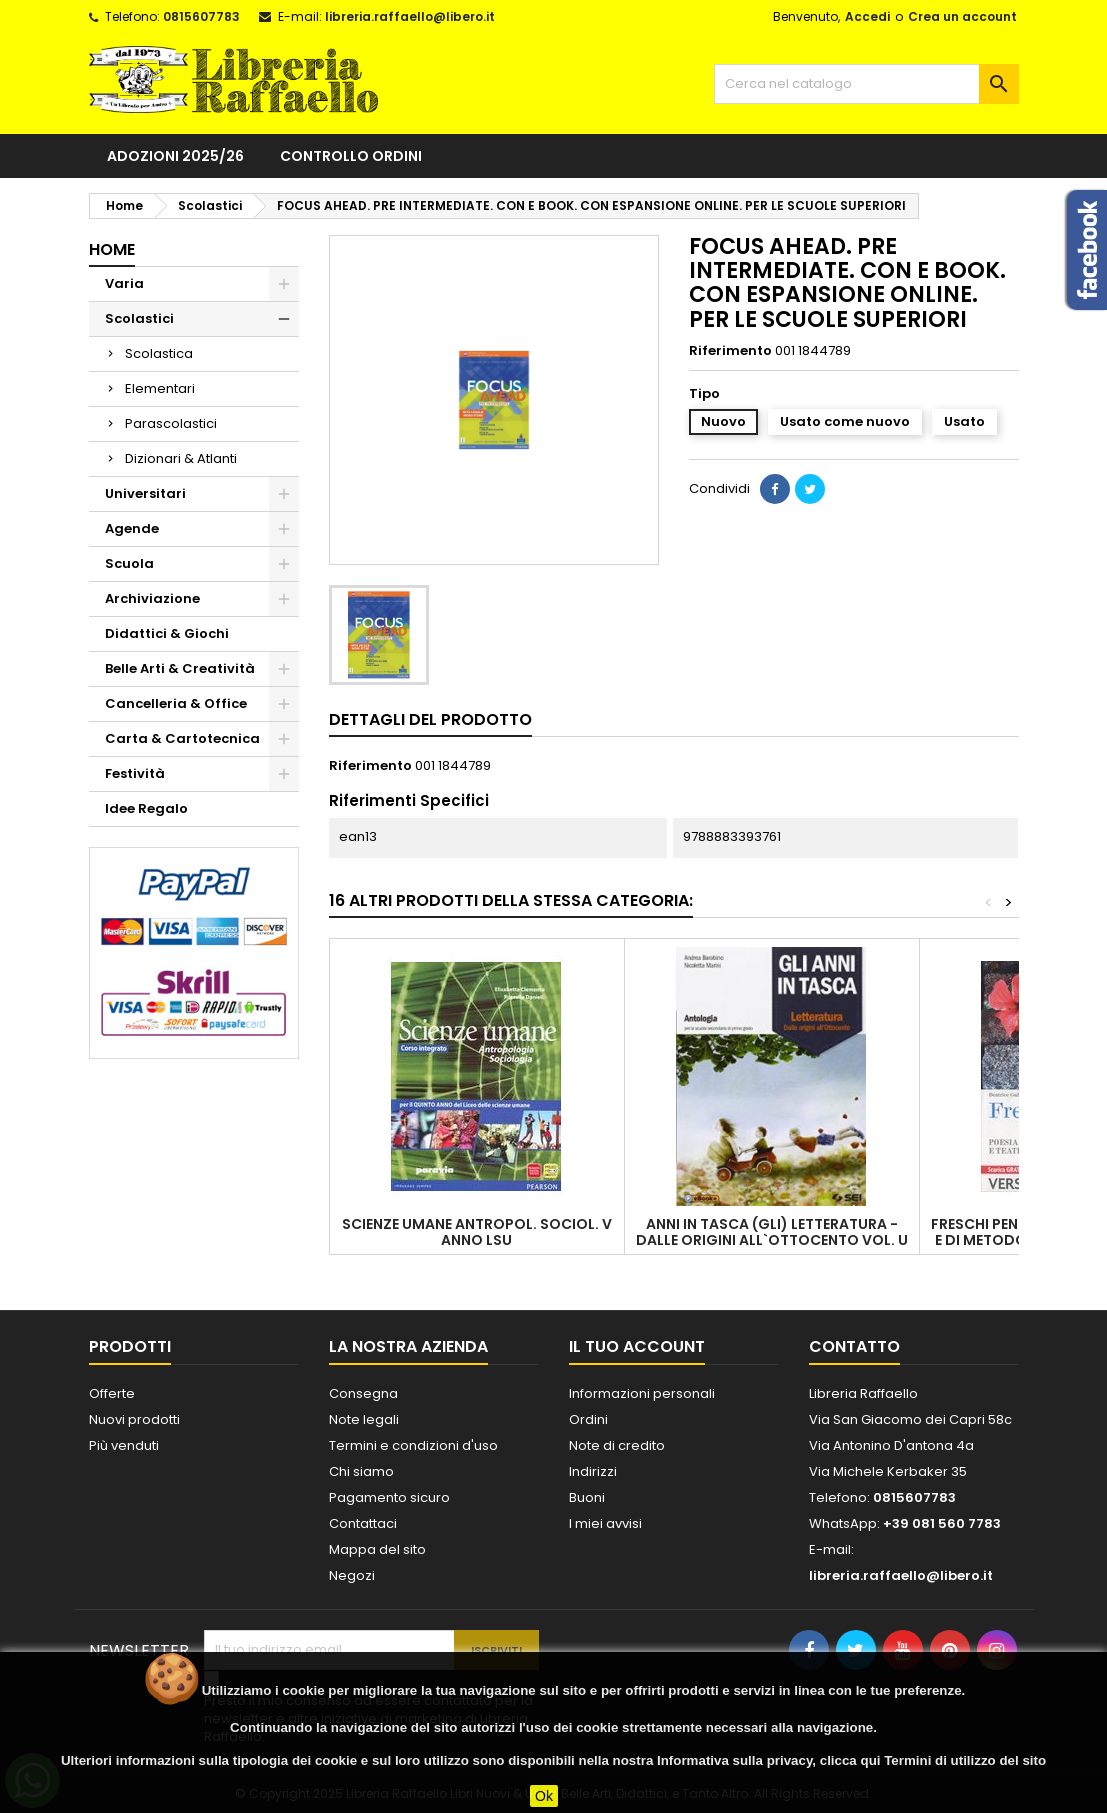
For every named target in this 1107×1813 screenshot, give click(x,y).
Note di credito (617, 1445)
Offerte (112, 1393)
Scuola (129, 563)
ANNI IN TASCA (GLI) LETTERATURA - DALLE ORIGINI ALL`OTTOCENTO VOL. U (772, 1232)
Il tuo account (637, 1346)
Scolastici (139, 318)
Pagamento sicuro (389, 1497)
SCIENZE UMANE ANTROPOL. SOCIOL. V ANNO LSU (477, 1232)
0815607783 (201, 16)
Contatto (854, 1346)
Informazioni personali (642, 1393)
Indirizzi (593, 1471)
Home (112, 249)
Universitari (145, 493)
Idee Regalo (146, 808)
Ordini (588, 1419)
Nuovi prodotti (134, 1419)
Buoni (587, 1497)
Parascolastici (171, 423)
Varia (124, 283)
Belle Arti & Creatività (180, 668)
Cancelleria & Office (176, 703)
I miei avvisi (605, 1523)
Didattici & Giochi (167, 633)
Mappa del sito (377, 1549)
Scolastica (159, 353)
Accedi (867, 16)
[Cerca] (866, 84)
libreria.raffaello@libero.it (410, 16)
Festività (135, 773)
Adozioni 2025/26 (175, 156)
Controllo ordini (351, 156)
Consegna (363, 1393)
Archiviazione (152, 598)
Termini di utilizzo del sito (965, 1760)
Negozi (352, 1575)
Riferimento (730, 351)
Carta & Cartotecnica (182, 738)
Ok (544, 1796)
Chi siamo (361, 1471)
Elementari (160, 388)
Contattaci (363, 1523)
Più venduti (124, 1445)
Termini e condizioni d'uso (413, 1445)
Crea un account (962, 16)
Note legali (364, 1419)
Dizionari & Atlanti (181, 458)
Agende (132, 528)
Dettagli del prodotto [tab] (430, 719)
